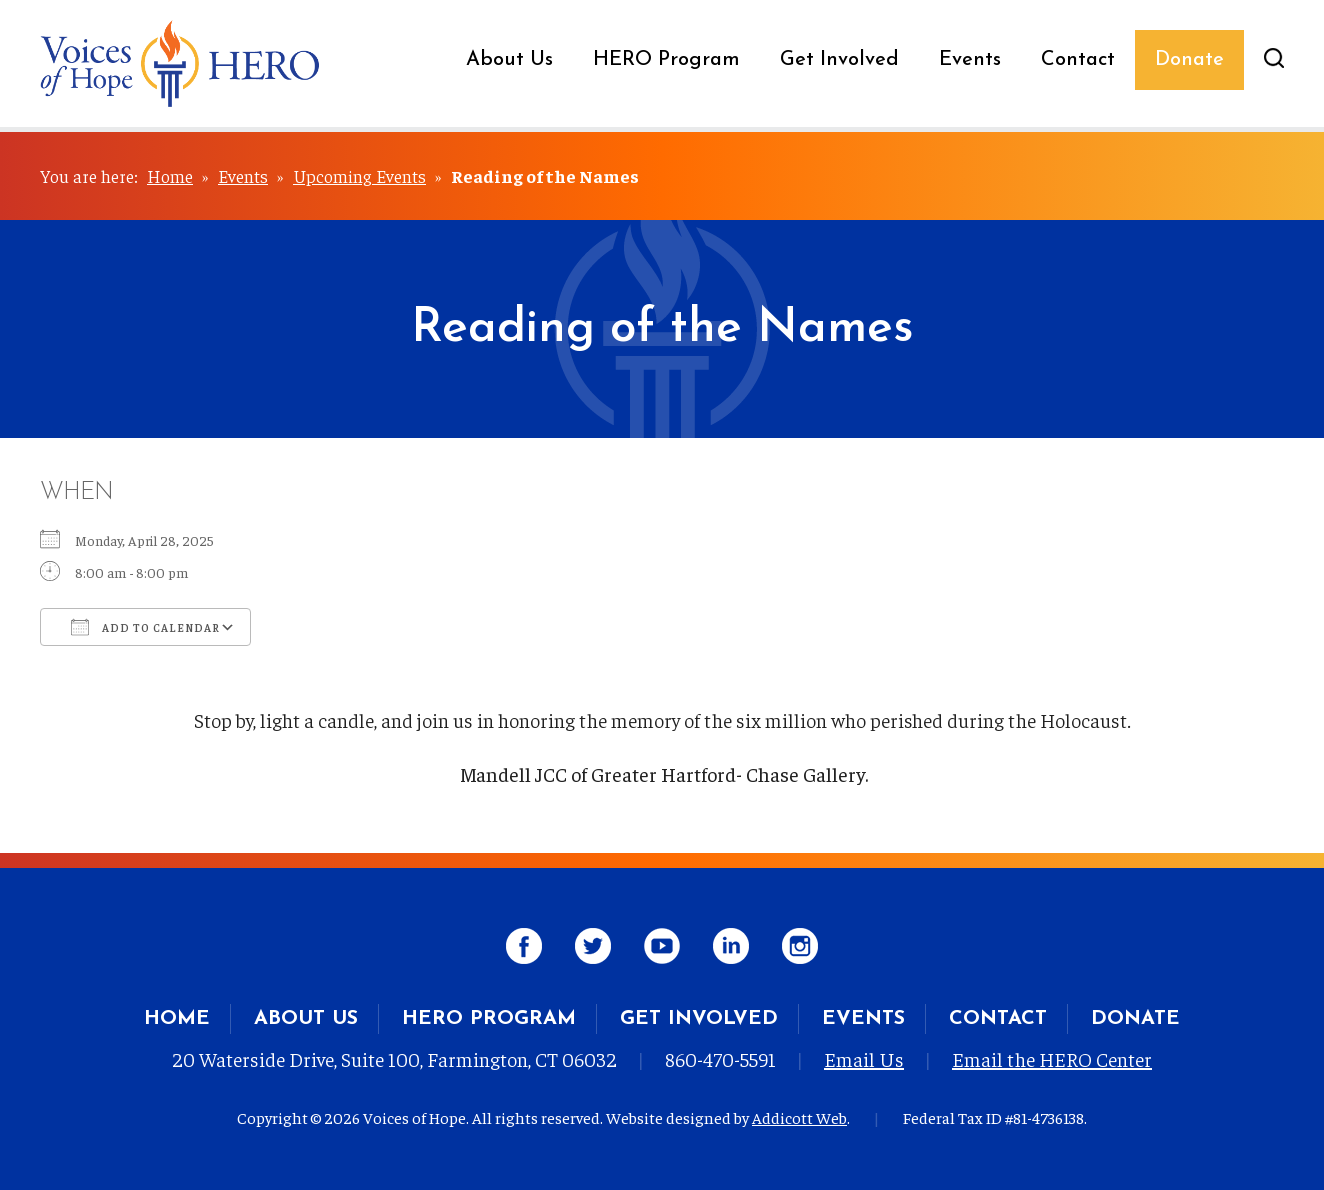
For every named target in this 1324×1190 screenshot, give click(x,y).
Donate (1189, 60)
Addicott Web (799, 1117)
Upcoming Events (359, 175)
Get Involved (839, 60)
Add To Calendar (145, 627)
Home (170, 175)
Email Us (864, 1058)
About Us (509, 60)
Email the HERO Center (1052, 1058)
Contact (1078, 60)
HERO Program (666, 60)
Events (970, 60)
